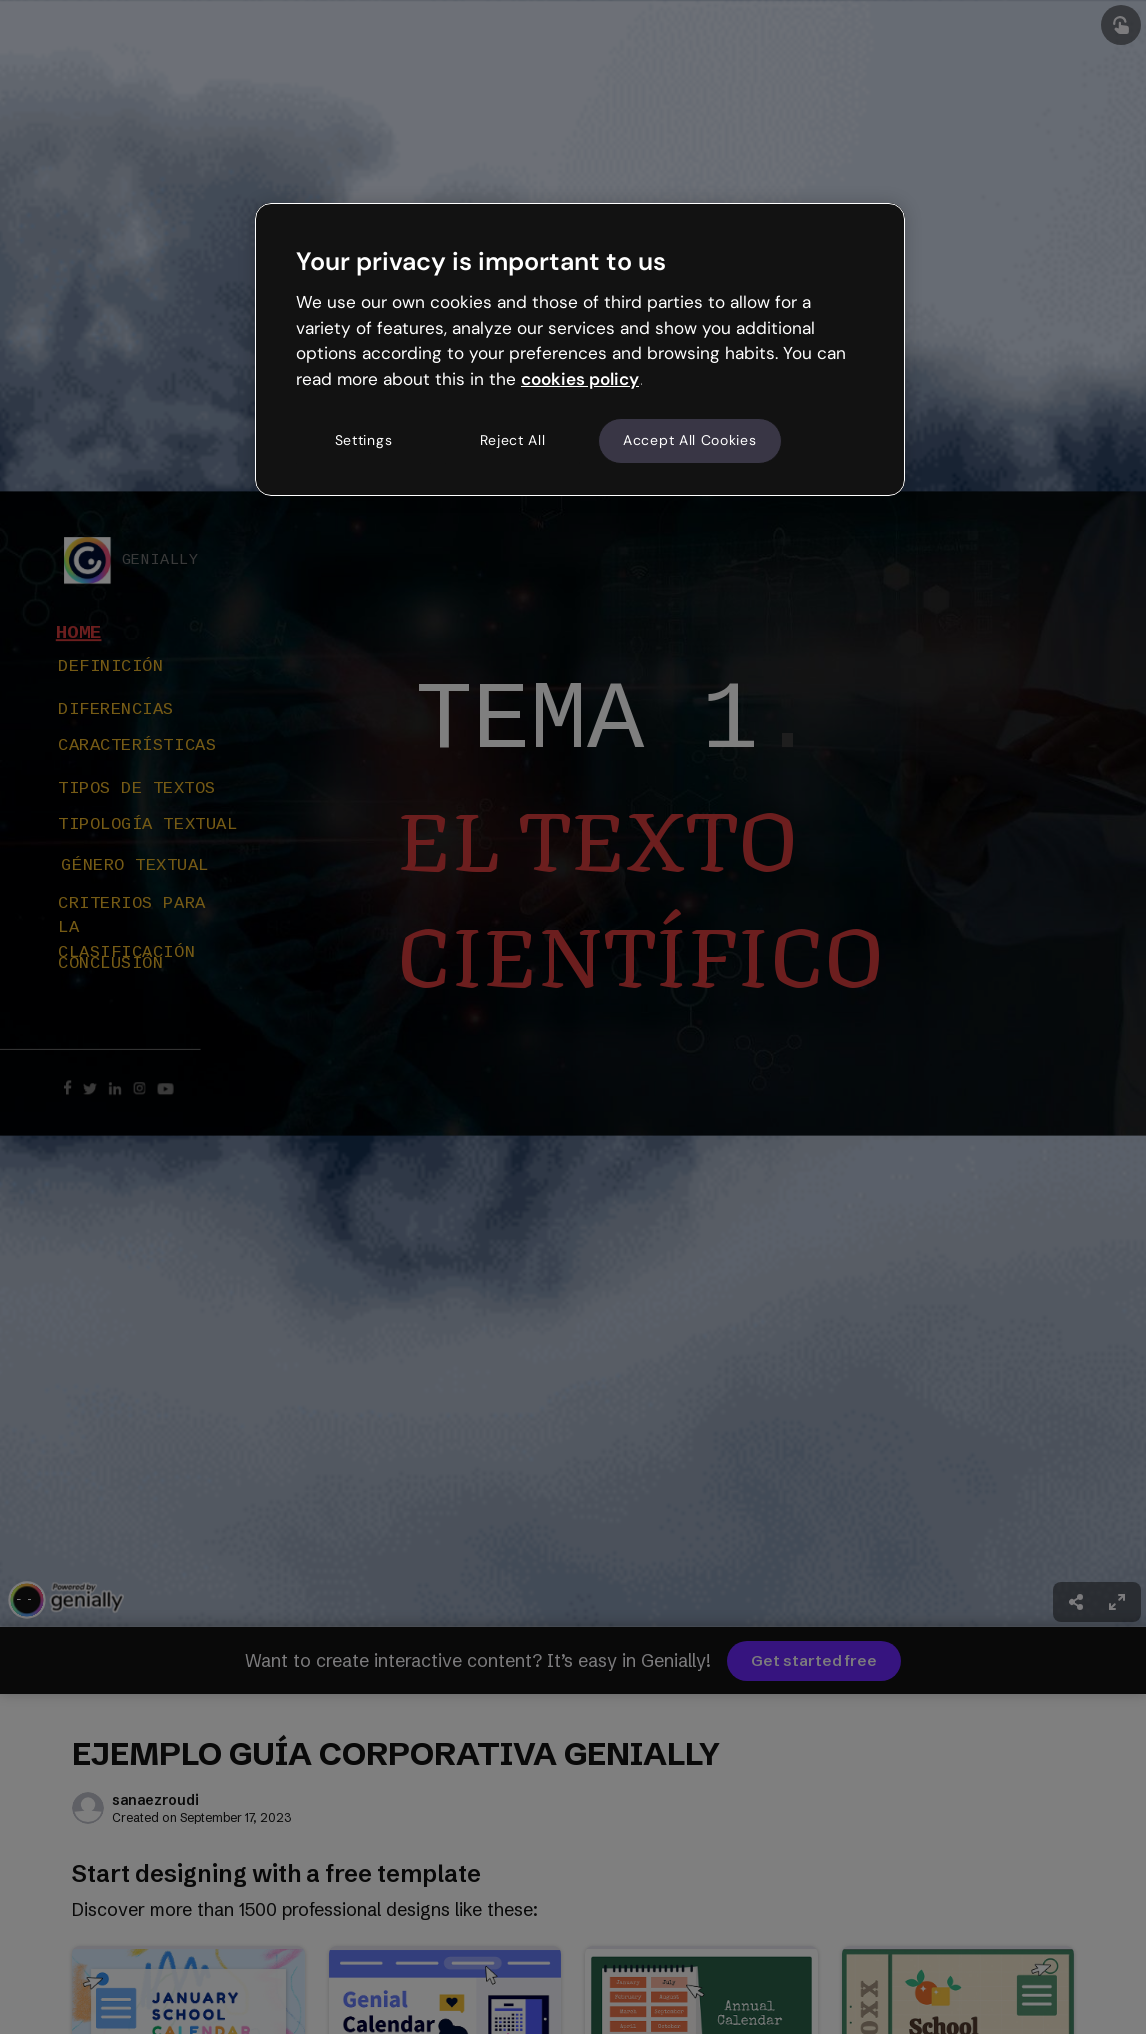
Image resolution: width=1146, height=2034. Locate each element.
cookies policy (580, 379)
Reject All (513, 440)
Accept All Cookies (690, 440)
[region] (580, 349)
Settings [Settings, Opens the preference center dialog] (364, 440)
